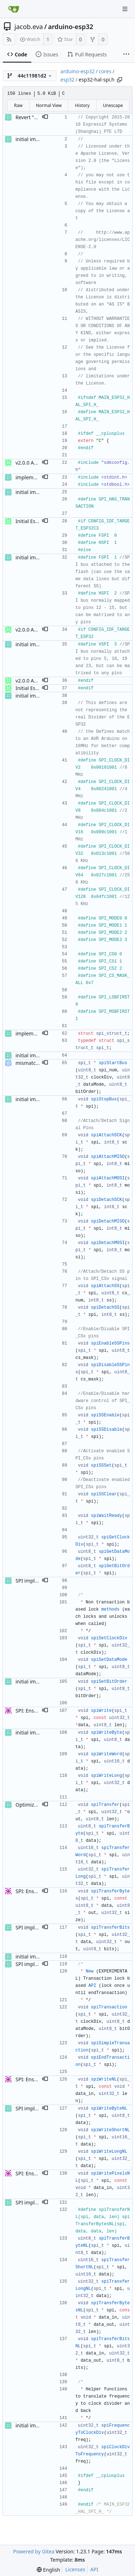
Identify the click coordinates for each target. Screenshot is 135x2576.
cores (105, 71)
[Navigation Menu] (124, 9)
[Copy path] (119, 79)
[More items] (126, 54)
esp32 (67, 79)
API (94, 2569)
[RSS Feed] (9, 39)
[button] (45, 117)
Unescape (113, 105)
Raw (18, 105)
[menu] (48, 2569)
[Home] (14, 9)
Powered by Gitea (33, 2551)
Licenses (75, 2569)
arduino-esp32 (70, 26)
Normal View (49, 105)
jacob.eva (28, 26)
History (82, 105)
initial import (30, 139)
